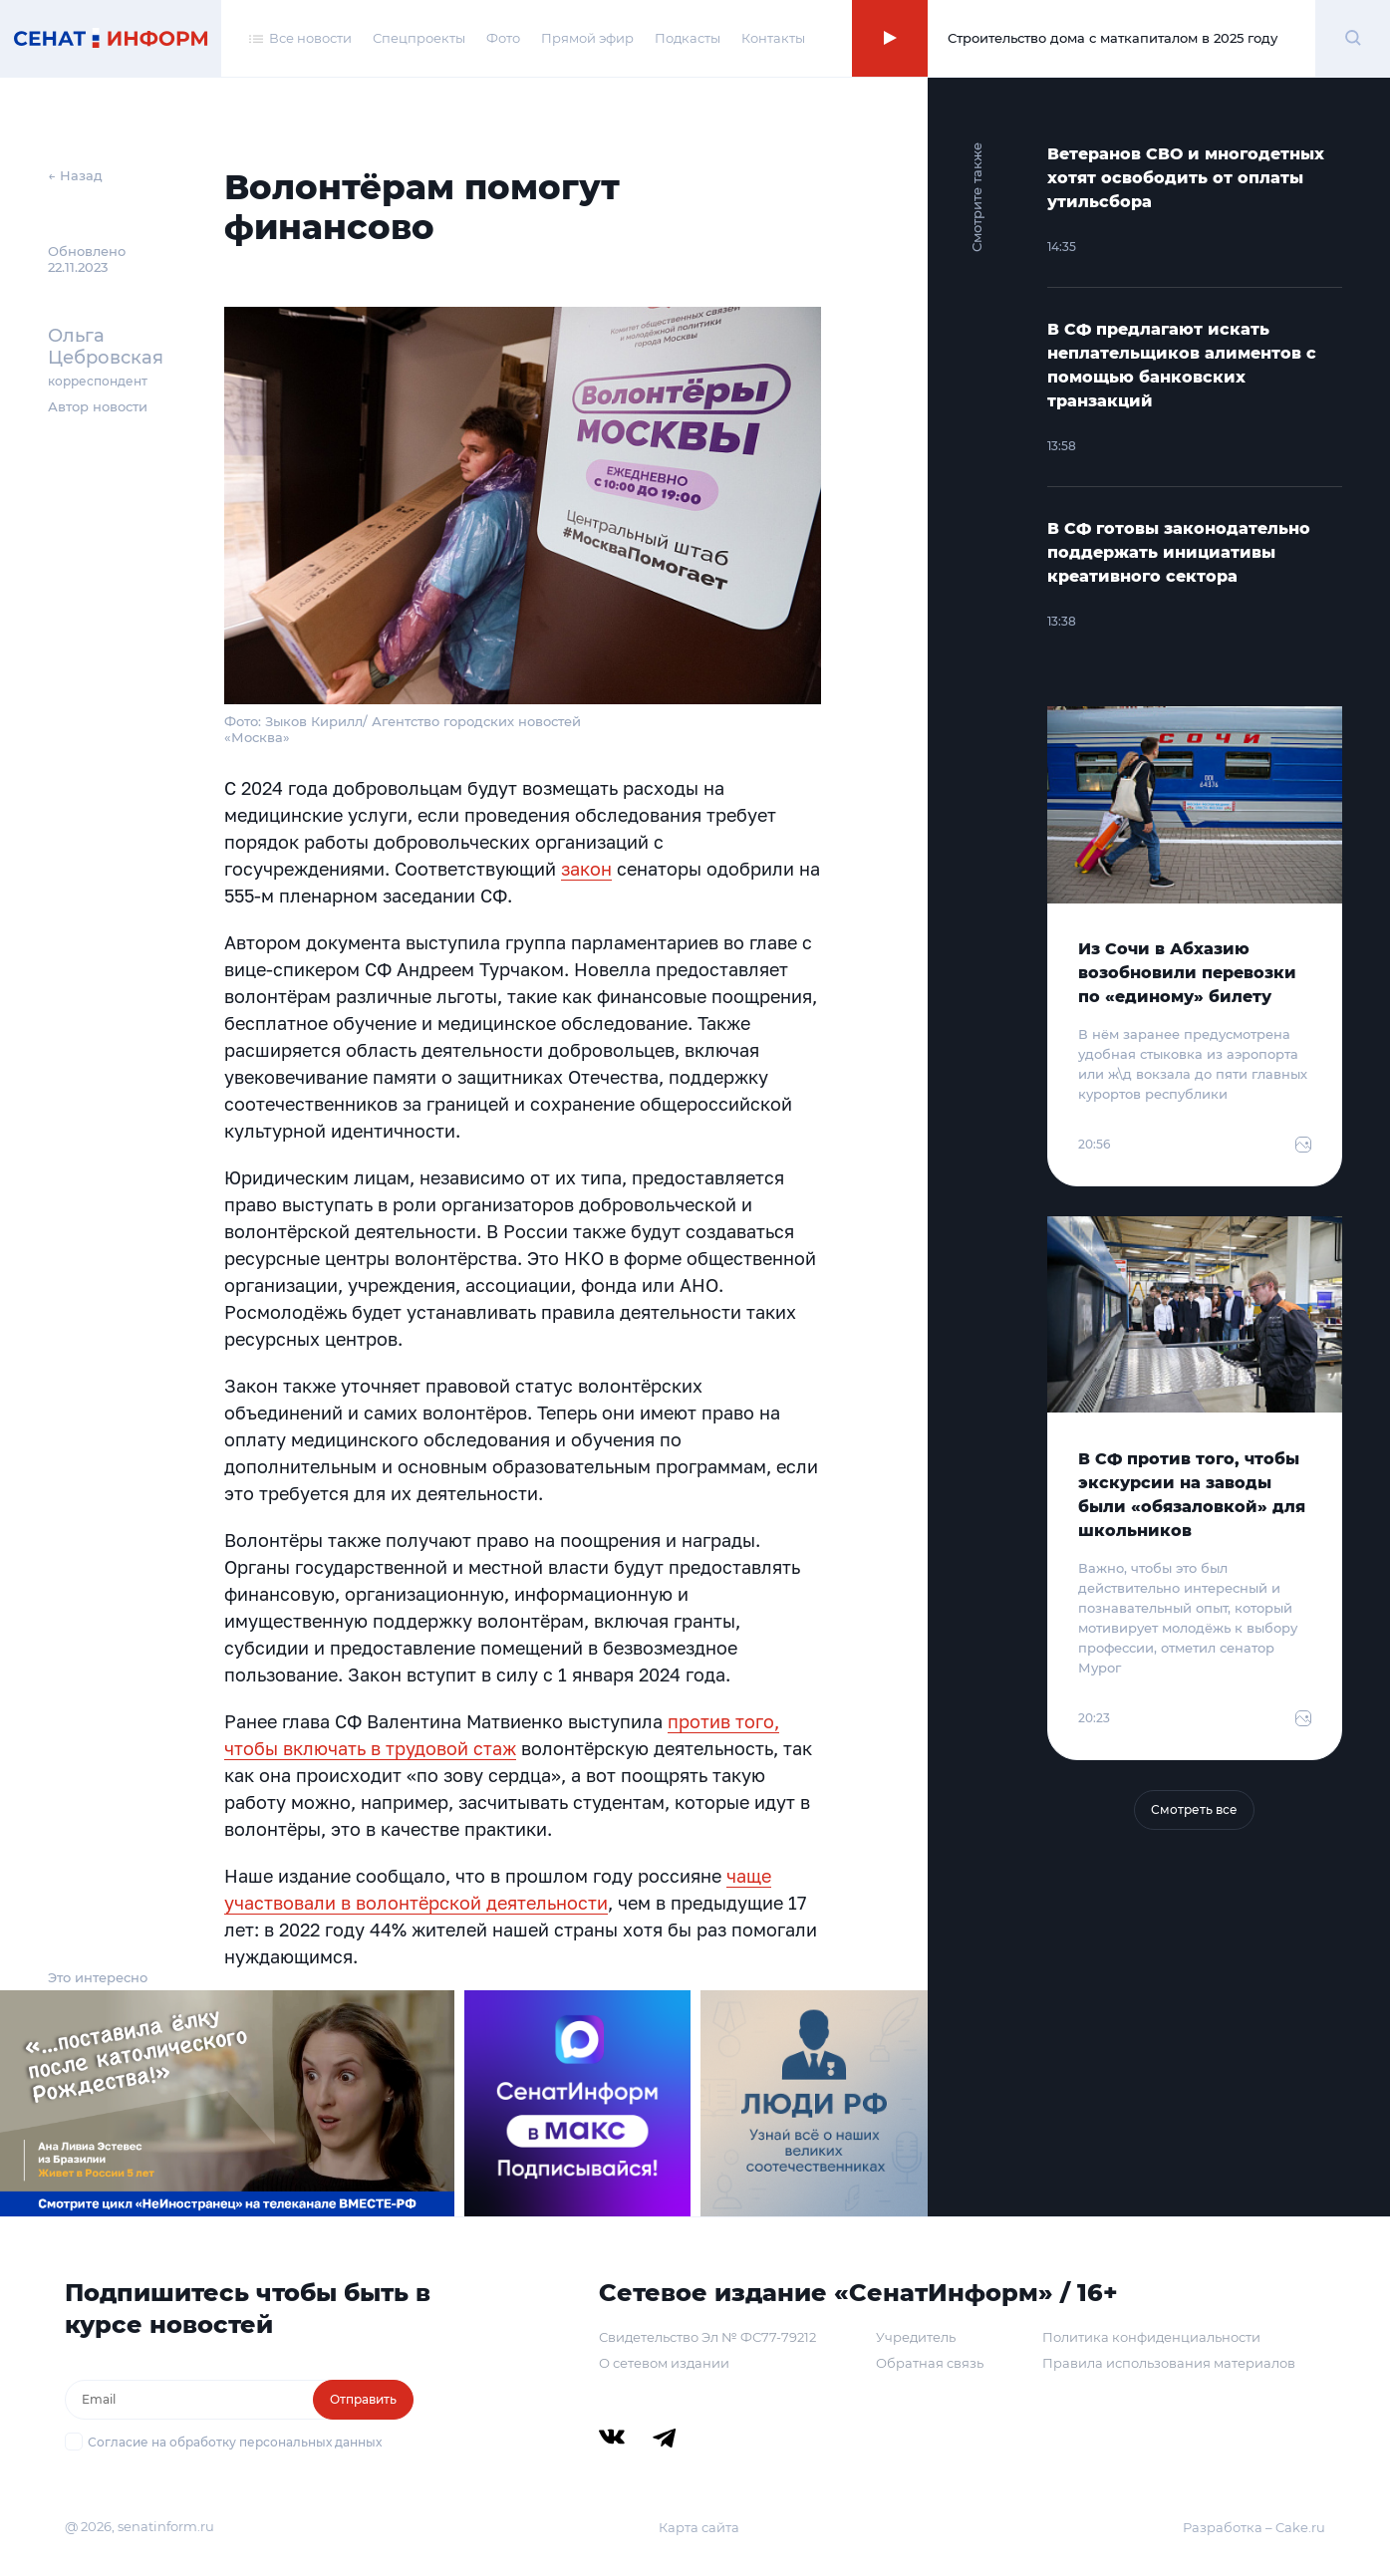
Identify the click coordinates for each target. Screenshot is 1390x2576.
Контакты (773, 38)
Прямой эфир (587, 38)
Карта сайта (699, 2527)
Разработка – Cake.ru (1254, 2527)
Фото (503, 38)
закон (586, 869)
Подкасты (687, 38)
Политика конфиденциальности (1151, 2337)
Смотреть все (1194, 1809)
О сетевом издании (664, 2363)
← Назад (75, 175)
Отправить (363, 2399)
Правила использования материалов (1168, 2363)
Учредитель (916, 2337)
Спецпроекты (419, 38)
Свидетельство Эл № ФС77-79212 (707, 2337)
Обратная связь (929, 2363)
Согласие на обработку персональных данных (235, 2442)
